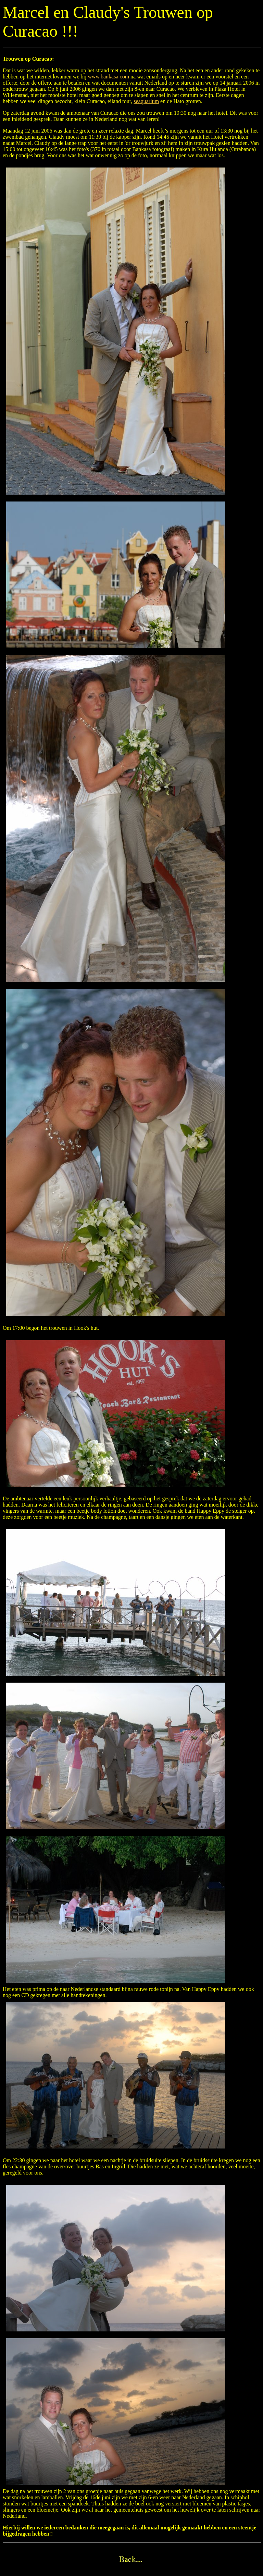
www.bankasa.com (108, 76)
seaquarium (146, 101)
